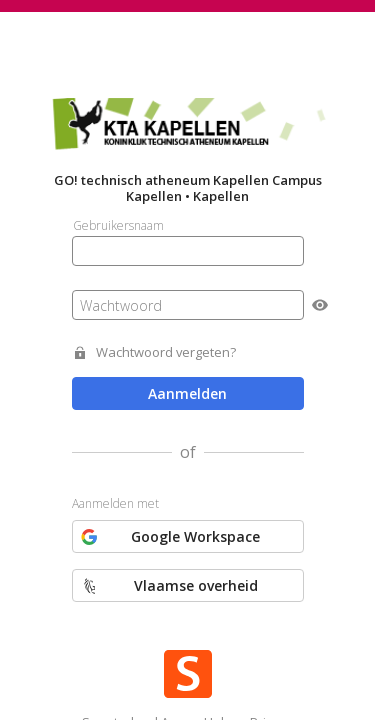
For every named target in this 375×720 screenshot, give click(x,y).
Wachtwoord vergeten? (166, 352)
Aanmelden (187, 393)
